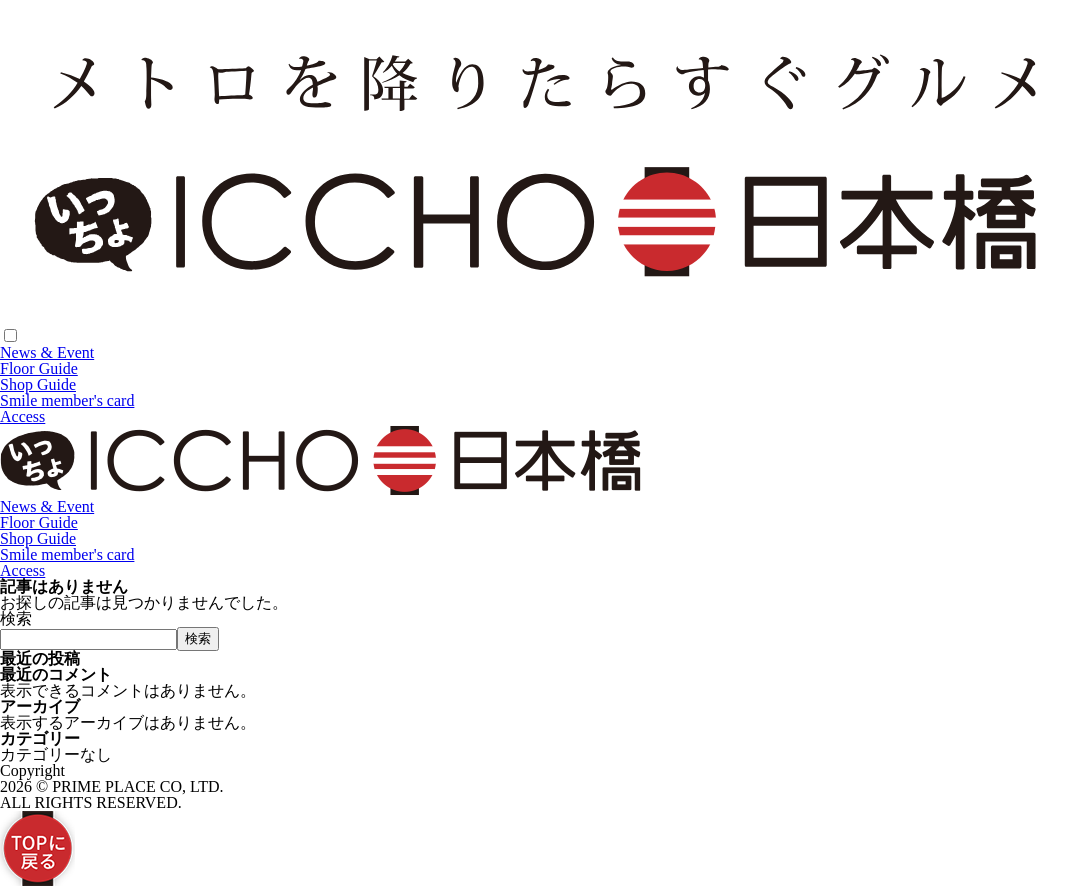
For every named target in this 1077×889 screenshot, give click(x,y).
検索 (16, 618)
